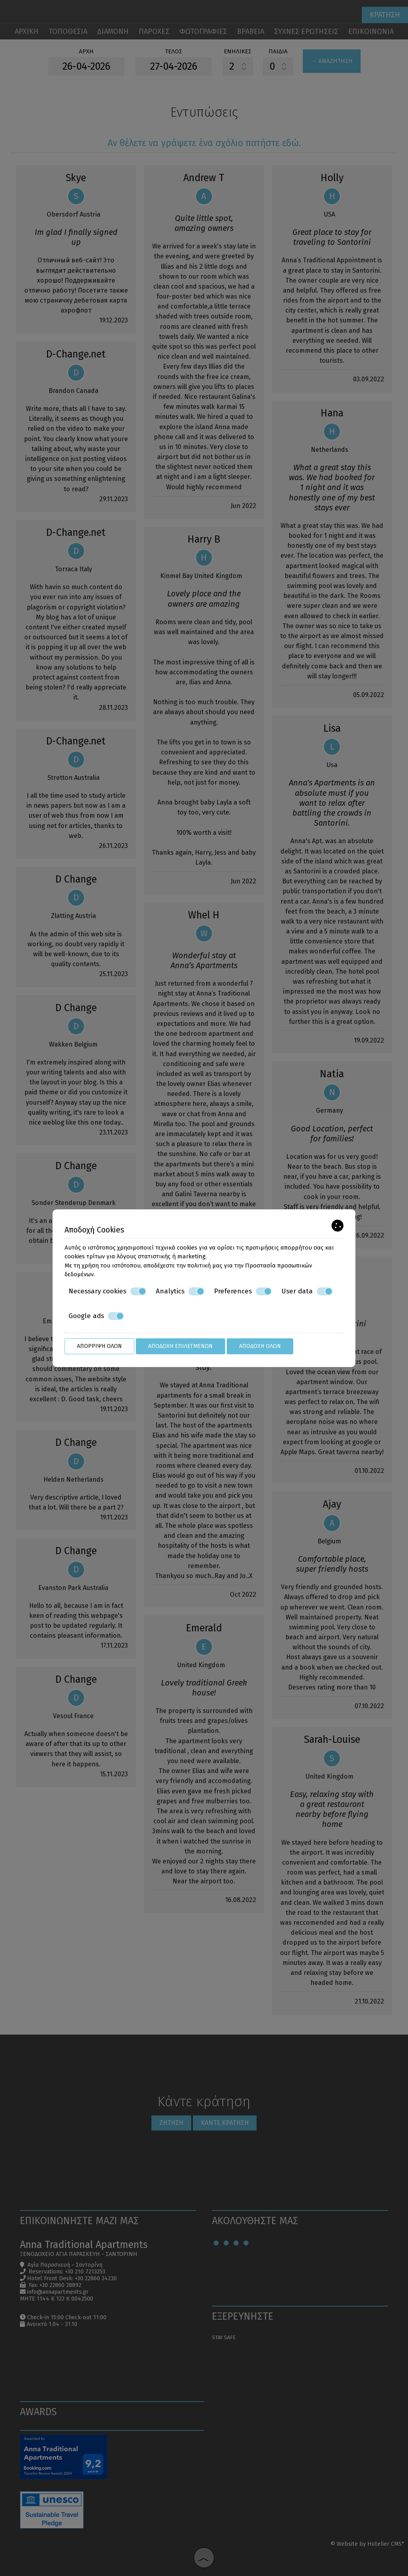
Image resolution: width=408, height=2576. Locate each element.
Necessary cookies (107, 1291)
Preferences (243, 1291)
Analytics (180, 1291)
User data (307, 1291)
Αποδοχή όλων (260, 1345)
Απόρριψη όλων (99, 1345)
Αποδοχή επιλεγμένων (180, 1345)
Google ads (96, 1316)
